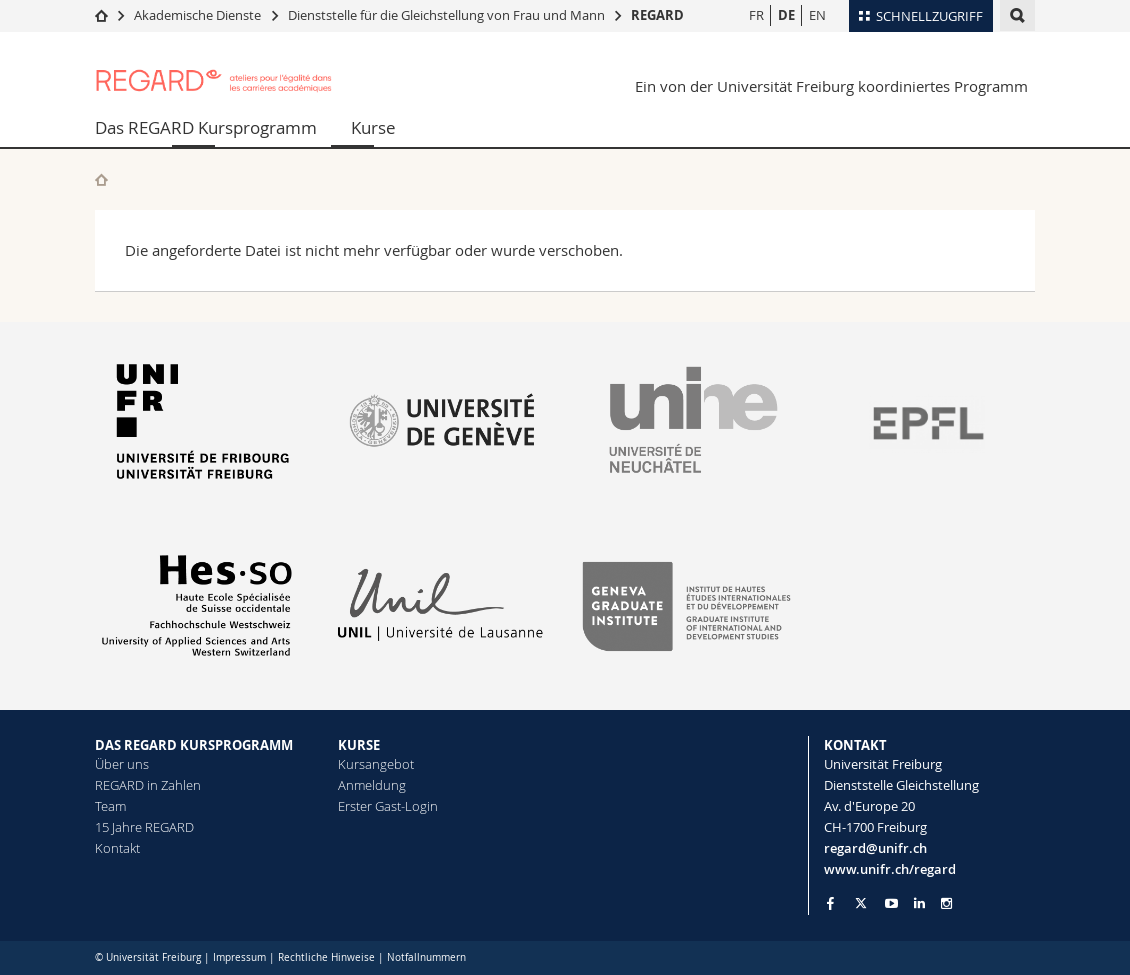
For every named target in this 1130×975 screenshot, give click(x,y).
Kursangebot (376, 764)
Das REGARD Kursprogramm (206, 127)
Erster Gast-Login (388, 806)
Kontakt (117, 848)
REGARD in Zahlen (148, 785)
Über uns (122, 764)
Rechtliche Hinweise (326, 957)
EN (817, 15)
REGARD (657, 15)
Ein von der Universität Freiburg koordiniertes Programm (831, 86)
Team (110, 806)
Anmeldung (372, 785)
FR (756, 15)
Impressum (239, 957)
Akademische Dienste (197, 15)
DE (786, 15)
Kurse (373, 127)
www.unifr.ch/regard (890, 869)
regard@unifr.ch (875, 848)
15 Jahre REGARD (144, 827)
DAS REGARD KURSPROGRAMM (194, 745)
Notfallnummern (426, 957)
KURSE (359, 745)
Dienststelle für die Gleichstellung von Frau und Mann (446, 15)
